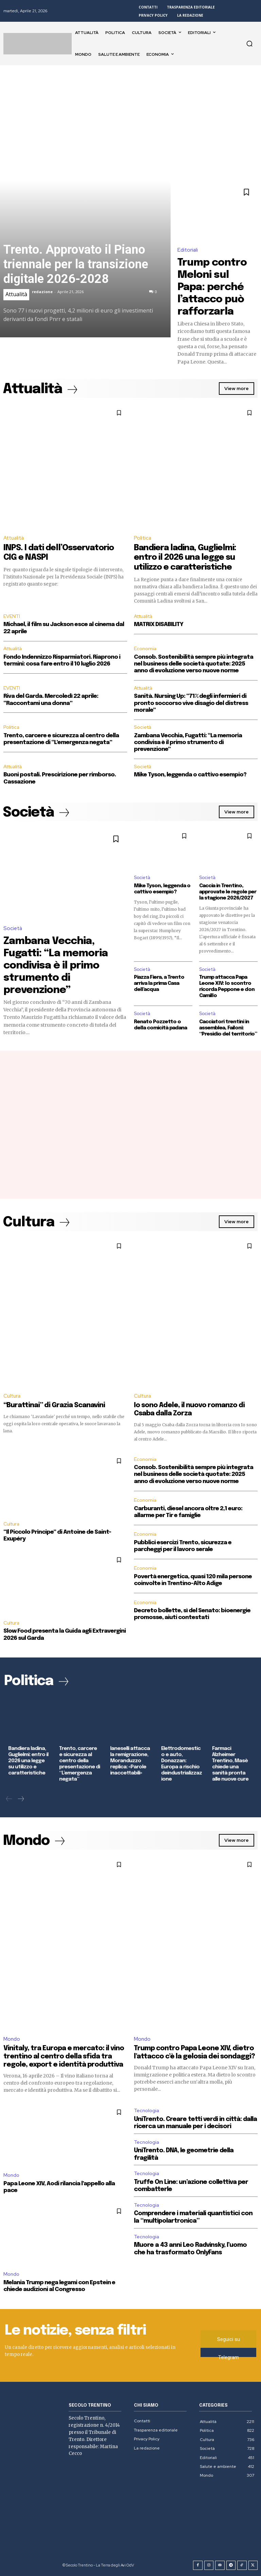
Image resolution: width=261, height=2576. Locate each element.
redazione (42, 291)
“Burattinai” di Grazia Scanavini (54, 1405)
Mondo (11, 2039)
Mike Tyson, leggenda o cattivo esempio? (190, 775)
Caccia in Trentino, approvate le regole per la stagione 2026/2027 (227, 892)
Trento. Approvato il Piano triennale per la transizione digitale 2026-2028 (75, 264)
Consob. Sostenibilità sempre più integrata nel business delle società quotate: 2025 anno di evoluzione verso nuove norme (193, 664)
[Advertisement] (130, 116)
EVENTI (11, 616)
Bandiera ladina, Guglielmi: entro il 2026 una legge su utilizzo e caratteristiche (185, 558)
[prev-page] (9, 1799)
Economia (145, 648)
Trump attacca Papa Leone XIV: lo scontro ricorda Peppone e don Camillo (227, 986)
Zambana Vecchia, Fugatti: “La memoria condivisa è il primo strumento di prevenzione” (188, 743)
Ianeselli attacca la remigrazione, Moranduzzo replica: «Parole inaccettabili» (130, 1761)
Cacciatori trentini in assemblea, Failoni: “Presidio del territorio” (228, 1028)
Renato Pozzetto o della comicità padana (160, 1025)
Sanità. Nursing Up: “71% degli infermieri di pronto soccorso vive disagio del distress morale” (191, 703)
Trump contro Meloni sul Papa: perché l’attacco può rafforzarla (212, 287)
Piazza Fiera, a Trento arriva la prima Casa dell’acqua (159, 983)
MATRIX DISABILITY (158, 624)
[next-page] (20, 1799)
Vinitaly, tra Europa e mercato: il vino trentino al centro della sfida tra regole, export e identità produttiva (63, 2056)
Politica (142, 538)
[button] (249, 43)
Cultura (11, 1396)
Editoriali (187, 250)
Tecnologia (146, 2110)
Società (142, 727)
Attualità (16, 294)
